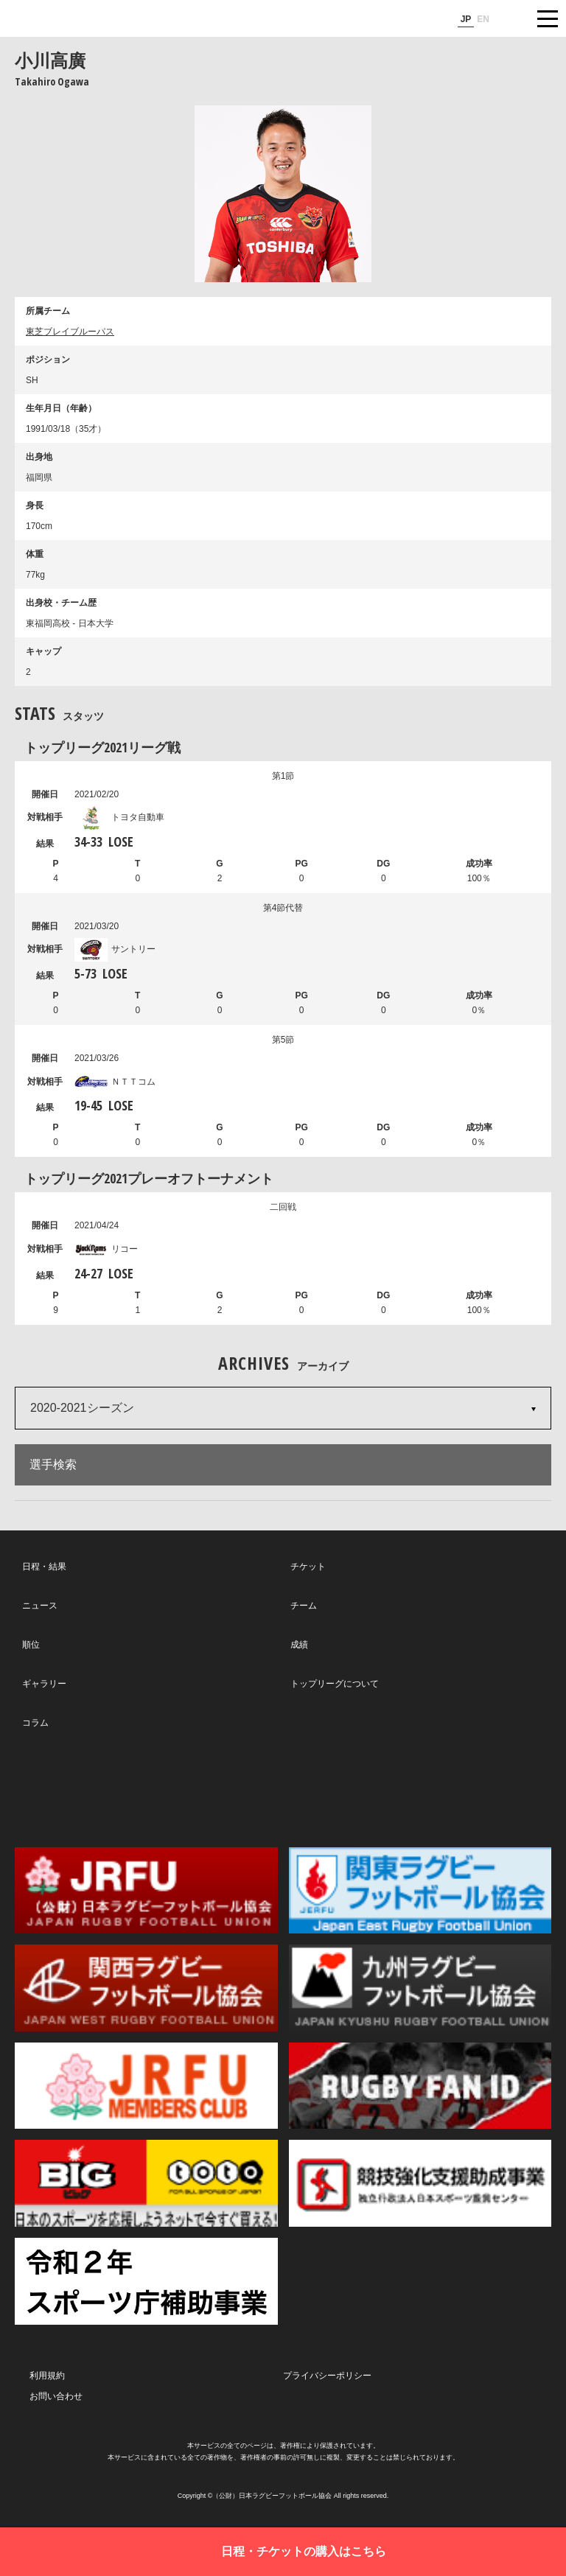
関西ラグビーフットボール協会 (146, 1988)
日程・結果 (44, 1566)
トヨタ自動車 (119, 817)
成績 (299, 1644)
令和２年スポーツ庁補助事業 (146, 2281)
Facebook (280, 1788)
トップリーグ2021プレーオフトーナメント (148, 1178)
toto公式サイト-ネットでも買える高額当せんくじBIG (146, 2183)
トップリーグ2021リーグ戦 (102, 747)
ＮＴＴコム (115, 1082)
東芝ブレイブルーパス (70, 331)
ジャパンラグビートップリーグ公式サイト (55, 19)
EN (483, 19)
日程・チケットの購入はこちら (303, 2551)
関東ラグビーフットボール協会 (420, 1890)
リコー (106, 1249)
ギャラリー (44, 1684)
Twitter (109, 1787)
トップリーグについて (334, 1684)
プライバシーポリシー (327, 2375)
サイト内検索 (510, 18)
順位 (31, 1644)
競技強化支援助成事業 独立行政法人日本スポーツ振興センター (420, 2183)
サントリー (115, 949)
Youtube (453, 1788)
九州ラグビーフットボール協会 (420, 1988)
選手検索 (53, 1464)
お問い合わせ (56, 2396)
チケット (308, 1566)
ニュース (39, 1605)
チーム (303, 1605)
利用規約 (47, 2375)
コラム (35, 1723)
